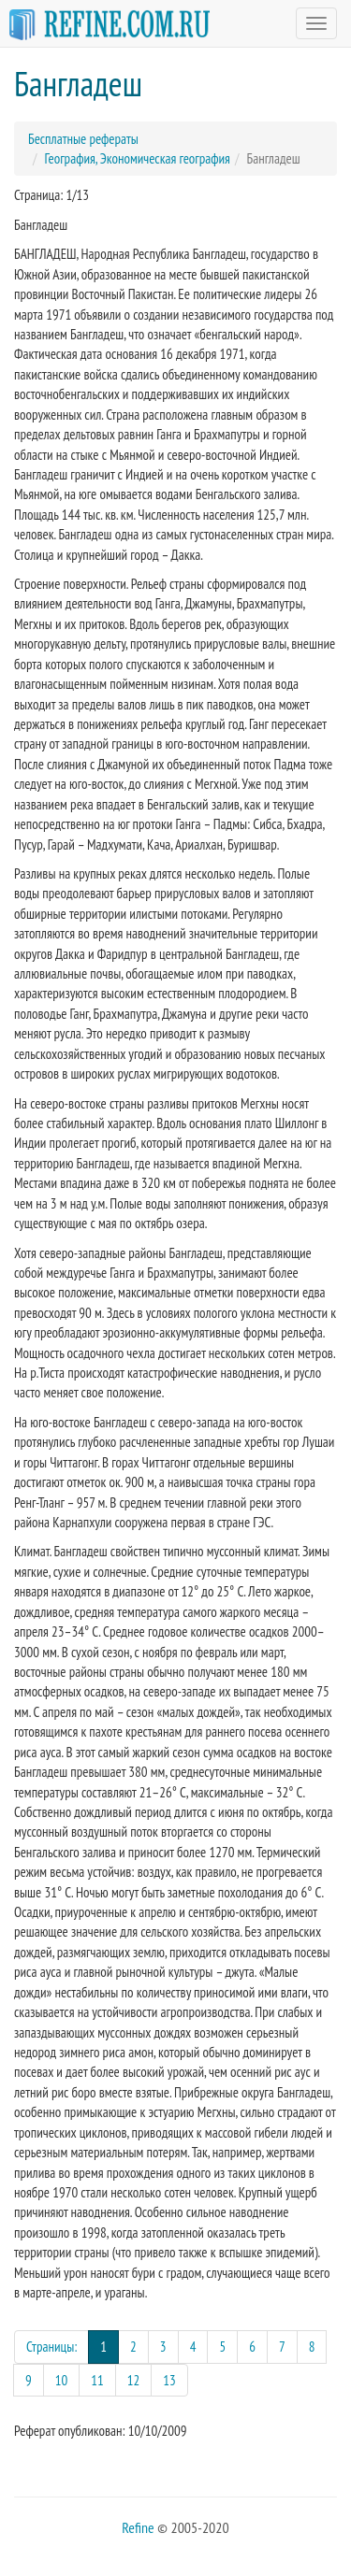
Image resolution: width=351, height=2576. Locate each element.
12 (133, 2380)
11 (97, 2380)
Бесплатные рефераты (83, 139)
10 (61, 2380)
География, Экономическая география (137, 158)
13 (169, 2380)
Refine (138, 2527)
